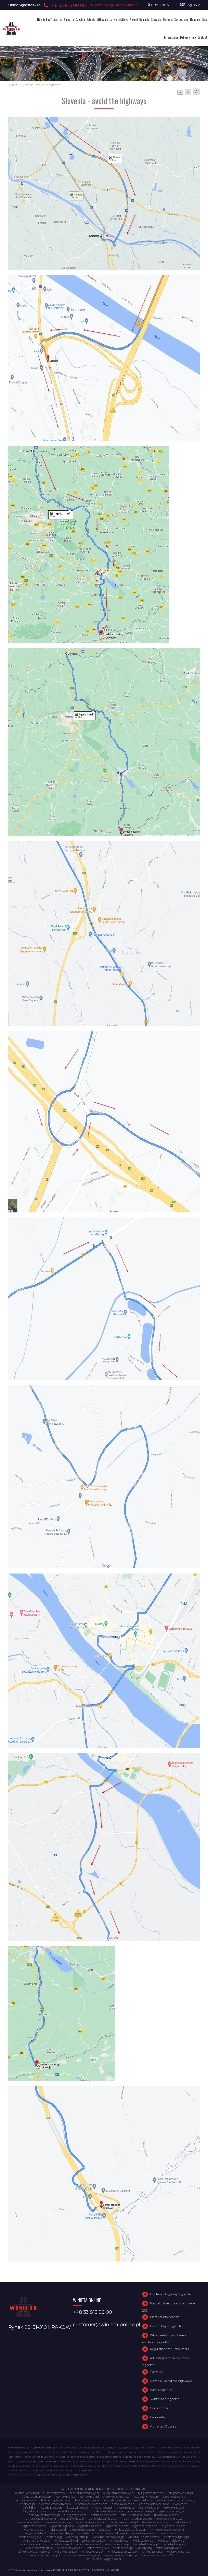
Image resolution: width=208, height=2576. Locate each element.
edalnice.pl (27, 2504)
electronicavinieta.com (55, 2504)
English (190, 5)
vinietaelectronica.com (131, 2529)
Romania (144, 19)
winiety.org (144, 2548)
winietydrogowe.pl (169, 2548)
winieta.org (54, 2537)
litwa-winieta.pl (77, 2507)
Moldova (123, 19)
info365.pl (29, 2507)
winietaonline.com (33, 2544)
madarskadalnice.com (71, 2511)
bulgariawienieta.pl (151, 2493)
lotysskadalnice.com (37, 2511)
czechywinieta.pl (174, 2496)
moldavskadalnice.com (107, 2511)
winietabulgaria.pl (176, 2537)
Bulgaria (69, 19)
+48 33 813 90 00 (64, 5)
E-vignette (157, 2417)
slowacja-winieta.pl (170, 2518)
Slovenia (168, 19)
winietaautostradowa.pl (144, 2537)
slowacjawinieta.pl (29, 2522)
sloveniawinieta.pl (72, 2518)
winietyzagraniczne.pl (122, 2551)
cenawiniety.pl (66, 2496)
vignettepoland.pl (82, 2529)
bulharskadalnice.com (37, 2496)
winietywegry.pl (92, 2551)
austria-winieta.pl (27, 2493)
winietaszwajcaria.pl (39, 2548)
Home (13, 84)
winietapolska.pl (61, 2544)
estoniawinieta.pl (123, 2504)
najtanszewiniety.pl (171, 2511)
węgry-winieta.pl (178, 2551)
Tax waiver (157, 2372)
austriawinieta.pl (54, 2493)
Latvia (113, 19)
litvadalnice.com (51, 2507)
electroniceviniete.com (91, 2504)
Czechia (80, 19)
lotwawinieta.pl (174, 2507)
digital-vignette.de (117, 2500)
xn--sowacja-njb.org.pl (45, 2555)
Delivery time (188, 37)
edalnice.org (186, 2500)
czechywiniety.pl (24, 2500)
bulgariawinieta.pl (180, 2493)
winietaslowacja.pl (146, 2544)
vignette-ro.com (173, 2526)
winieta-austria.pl (62, 2533)
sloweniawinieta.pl (59, 2522)
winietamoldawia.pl (171, 2540)
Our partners (159, 2408)
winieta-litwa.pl (116, 2533)
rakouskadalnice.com (135, 2515)
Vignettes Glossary (163, 2426)
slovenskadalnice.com (104, 2518)
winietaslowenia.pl (175, 2544)
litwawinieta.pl (102, 2507)
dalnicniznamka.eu (87, 2500)
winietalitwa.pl (119, 2540)
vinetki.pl (105, 2529)
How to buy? (44, 19)
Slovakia (156, 19)
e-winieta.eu (165, 2500)
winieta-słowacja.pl (144, 2533)
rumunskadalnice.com (40, 2518)
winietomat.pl (123, 2548)
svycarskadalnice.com (91, 2522)
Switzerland (181, 19)
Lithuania (102, 19)
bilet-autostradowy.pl (84, 2493)
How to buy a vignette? (166, 2326)
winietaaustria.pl (77, 2537)
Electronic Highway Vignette (170, 2294)
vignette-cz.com (90, 2526)
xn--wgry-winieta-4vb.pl (121, 2555)
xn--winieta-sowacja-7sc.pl (160, 2555)
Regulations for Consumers (169, 2349)
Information (171, 37)
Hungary (195, 19)
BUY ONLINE (161, 5)
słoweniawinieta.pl (154, 2522)
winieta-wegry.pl (172, 2533)
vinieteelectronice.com (167, 2529)
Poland (134, 19)
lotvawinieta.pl (149, 2507)
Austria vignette (161, 2390)
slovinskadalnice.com (138, 2518)
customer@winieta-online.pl (115, 5)
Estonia (91, 19)
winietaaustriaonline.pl (108, 2537)
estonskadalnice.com (154, 2504)
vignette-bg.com (62, 2526)
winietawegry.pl (98, 2548)
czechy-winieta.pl (146, 2496)
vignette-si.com (35, 2529)
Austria (57, 19)
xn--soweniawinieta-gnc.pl (82, 2555)
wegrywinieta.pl (35, 2533)
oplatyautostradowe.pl (44, 2515)
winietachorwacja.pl (36, 2540)
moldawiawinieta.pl (140, 2511)
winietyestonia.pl (65, 2551)
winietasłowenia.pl (70, 2548)
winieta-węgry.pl (30, 2537)
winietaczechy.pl (66, 2540)
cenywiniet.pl (89, 2496)
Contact (202, 37)
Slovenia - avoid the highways (171, 2381)
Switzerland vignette (164, 2399)
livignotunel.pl (125, 2507)
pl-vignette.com (75, 2515)
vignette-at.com (34, 2526)
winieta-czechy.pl (90, 2533)
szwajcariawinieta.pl (124, 2522)
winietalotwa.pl (143, 2540)
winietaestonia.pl (93, 2540)
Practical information (164, 2317)
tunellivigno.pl (181, 2522)
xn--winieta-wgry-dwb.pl (104, 2559)
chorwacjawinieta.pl (116, 2496)
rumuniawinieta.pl (166, 2515)
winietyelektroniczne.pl (34, 2551)
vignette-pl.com (117, 2526)
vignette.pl (58, 2529)
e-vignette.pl (143, 2500)
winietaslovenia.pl (117, 2544)
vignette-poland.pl (145, 2526)
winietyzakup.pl (152, 2551)
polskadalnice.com (104, 2515)
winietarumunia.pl (88, 2544)
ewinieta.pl (180, 2504)
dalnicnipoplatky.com (55, 2500)
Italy (204, 19)
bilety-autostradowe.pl (118, 2493)
